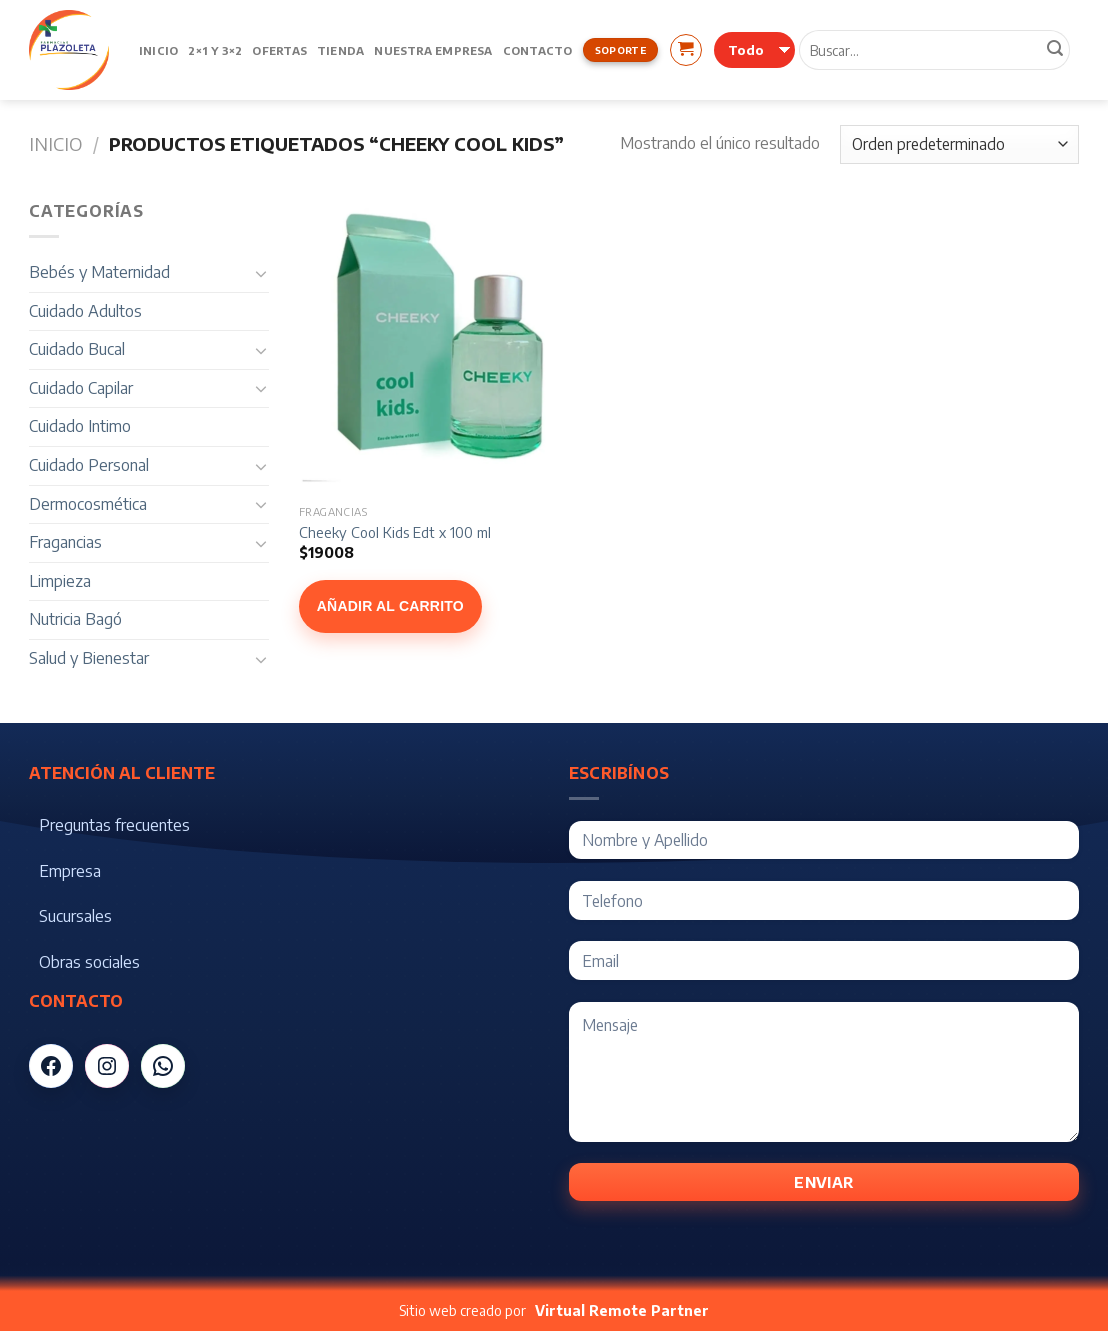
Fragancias (65, 542)
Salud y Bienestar (89, 658)
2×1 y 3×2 (215, 50)
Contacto (538, 50)
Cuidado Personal (89, 465)
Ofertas (279, 50)
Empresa (70, 871)
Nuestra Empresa (433, 50)
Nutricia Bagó (75, 619)
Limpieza (60, 581)
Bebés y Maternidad (99, 272)
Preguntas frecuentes (114, 825)
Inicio (158, 50)
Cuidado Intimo (80, 426)
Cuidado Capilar (81, 388)
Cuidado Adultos (85, 311)
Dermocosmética (88, 504)
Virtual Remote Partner (622, 1310)
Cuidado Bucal (77, 349)
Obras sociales (89, 962)
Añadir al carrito (390, 606)
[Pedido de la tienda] (959, 144)
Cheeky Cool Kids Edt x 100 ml (395, 532)
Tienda (340, 50)
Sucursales (75, 916)
